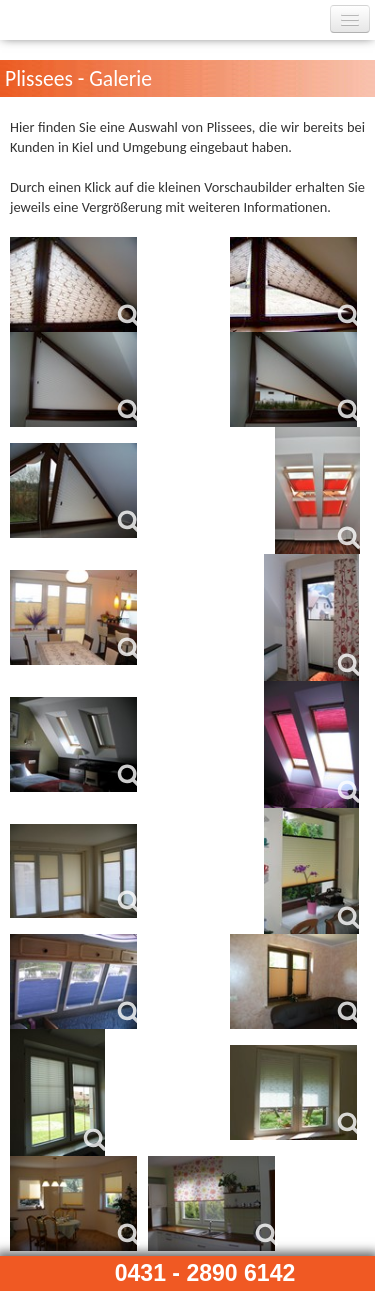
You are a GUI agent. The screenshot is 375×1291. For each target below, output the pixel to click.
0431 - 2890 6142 (205, 1273)
